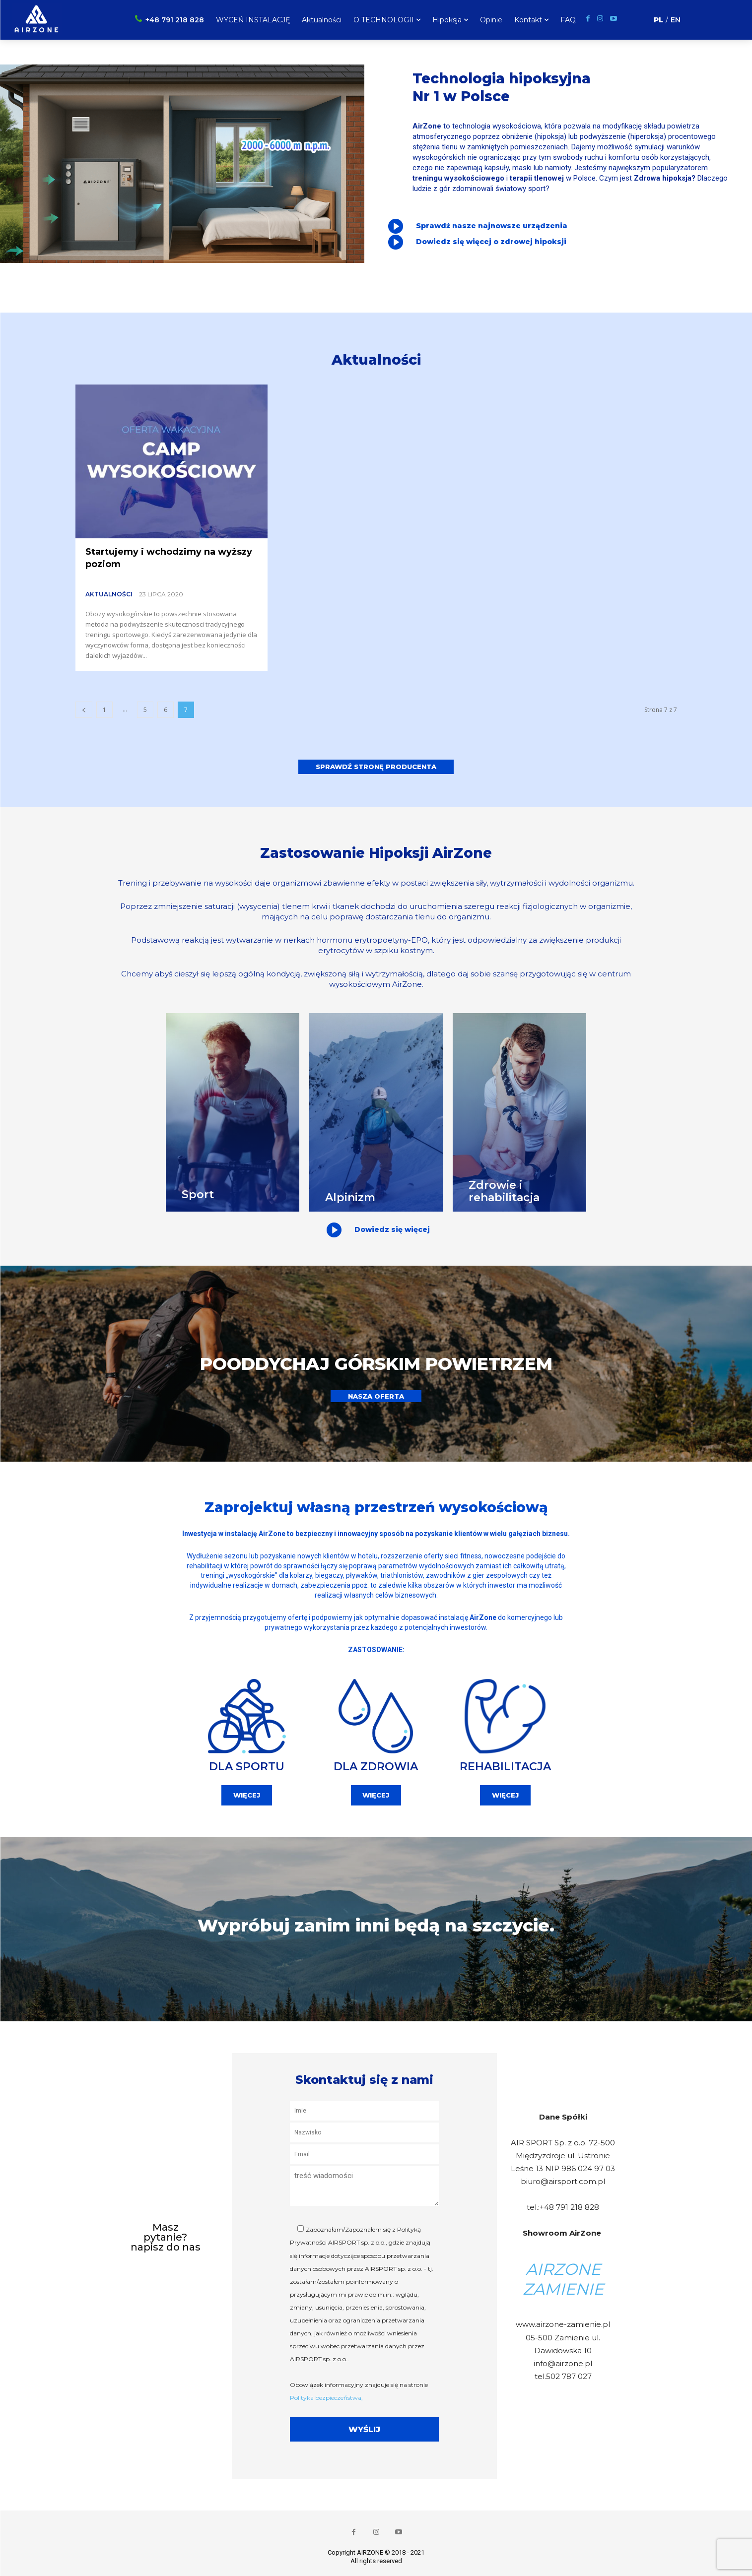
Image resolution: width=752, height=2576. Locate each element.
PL (658, 19)
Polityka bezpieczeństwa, (326, 2395)
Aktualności (109, 594)
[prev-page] (83, 710)
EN (676, 19)
